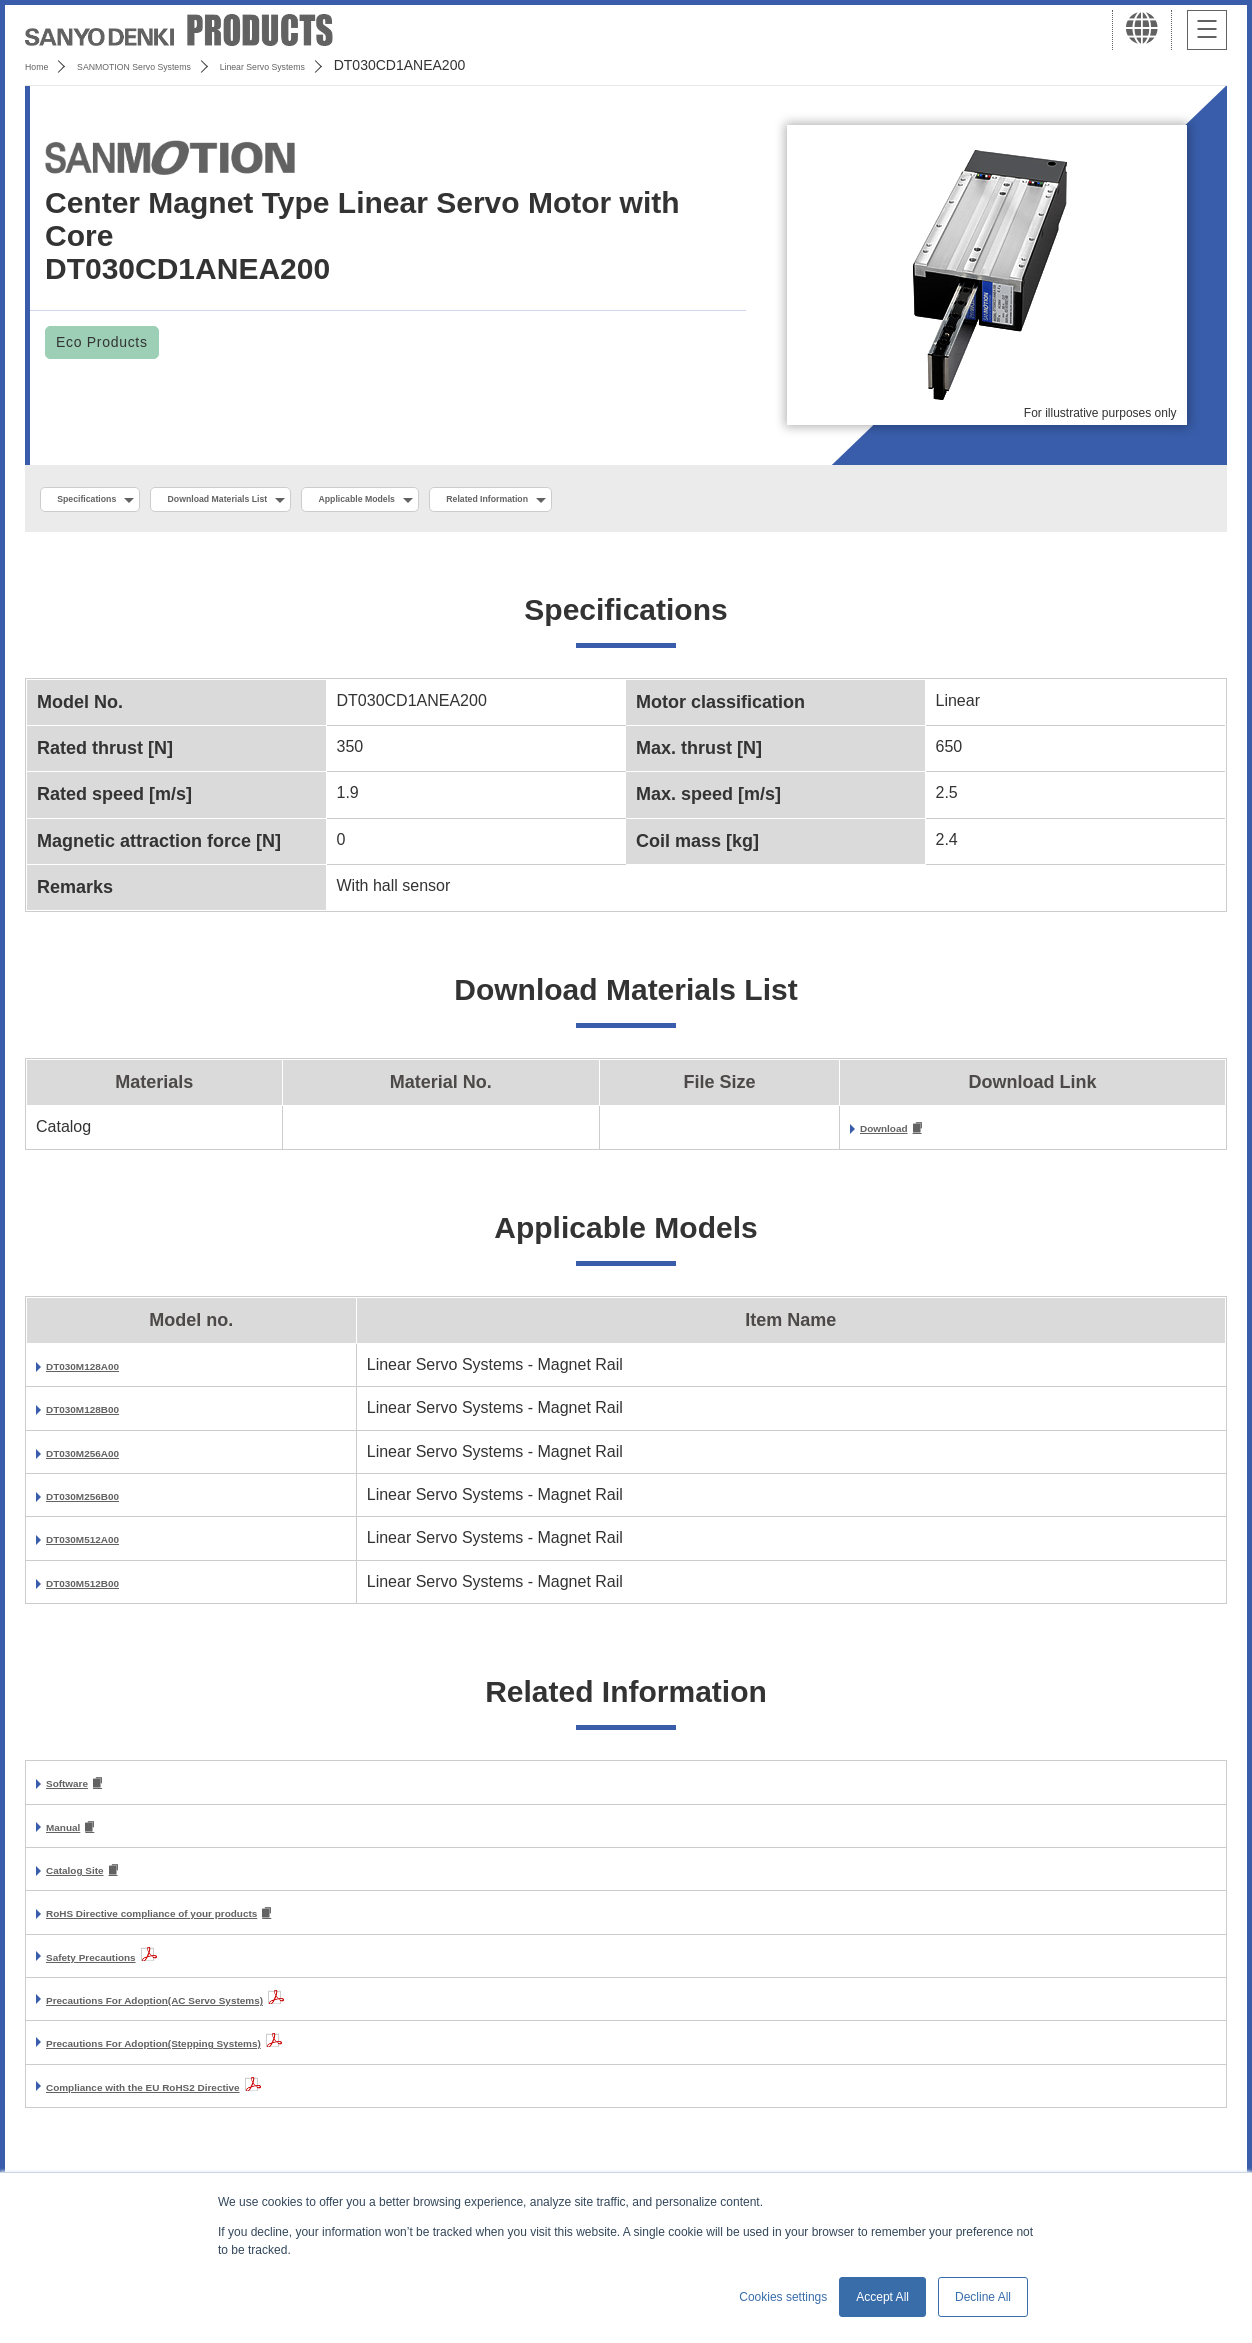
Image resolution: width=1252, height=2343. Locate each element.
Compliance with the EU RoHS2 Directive (201, 2101)
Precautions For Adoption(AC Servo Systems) (220, 2014)
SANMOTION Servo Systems (182, 65)
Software (80, 1791)
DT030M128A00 (104, 1372)
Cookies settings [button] (783, 2297)
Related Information (675, 501)
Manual (73, 1836)
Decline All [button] (983, 2297)
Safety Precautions (118, 1971)
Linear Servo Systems (371, 65)
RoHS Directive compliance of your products (216, 1927)
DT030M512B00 (104, 1589)
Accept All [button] (882, 2297)
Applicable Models (491, 501)
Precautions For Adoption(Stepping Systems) (218, 2057)
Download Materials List (293, 501)
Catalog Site (92, 1882)
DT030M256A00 (104, 1458)
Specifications (108, 501)
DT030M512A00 (104, 1545)
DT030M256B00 (104, 1502)
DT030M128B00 (104, 1415)
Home (43, 65)
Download (898, 1134)
